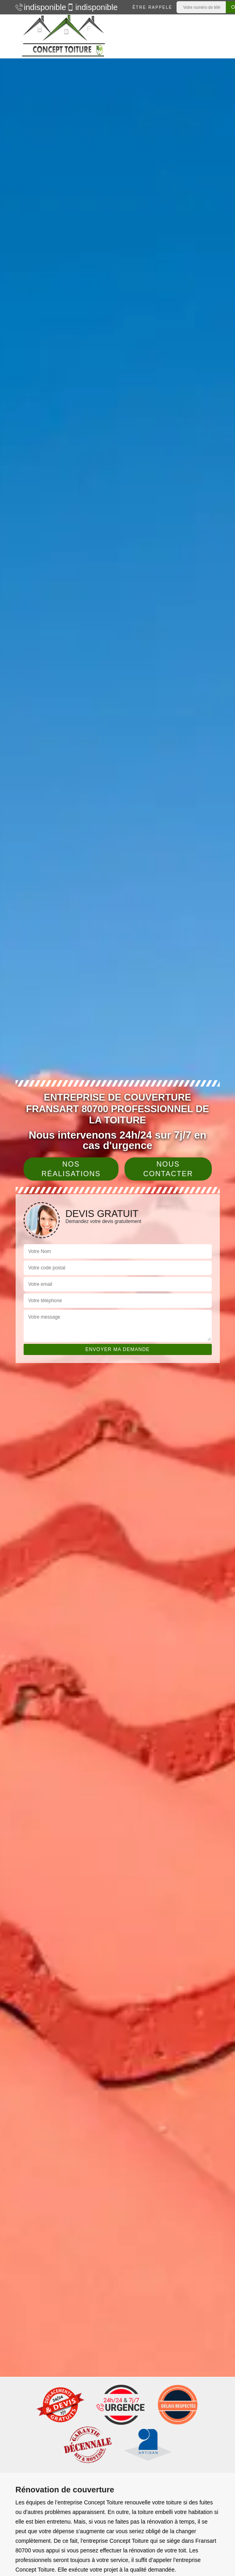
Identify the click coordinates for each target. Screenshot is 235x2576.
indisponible (37, 7)
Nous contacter (168, 1169)
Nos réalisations (71, 1169)
